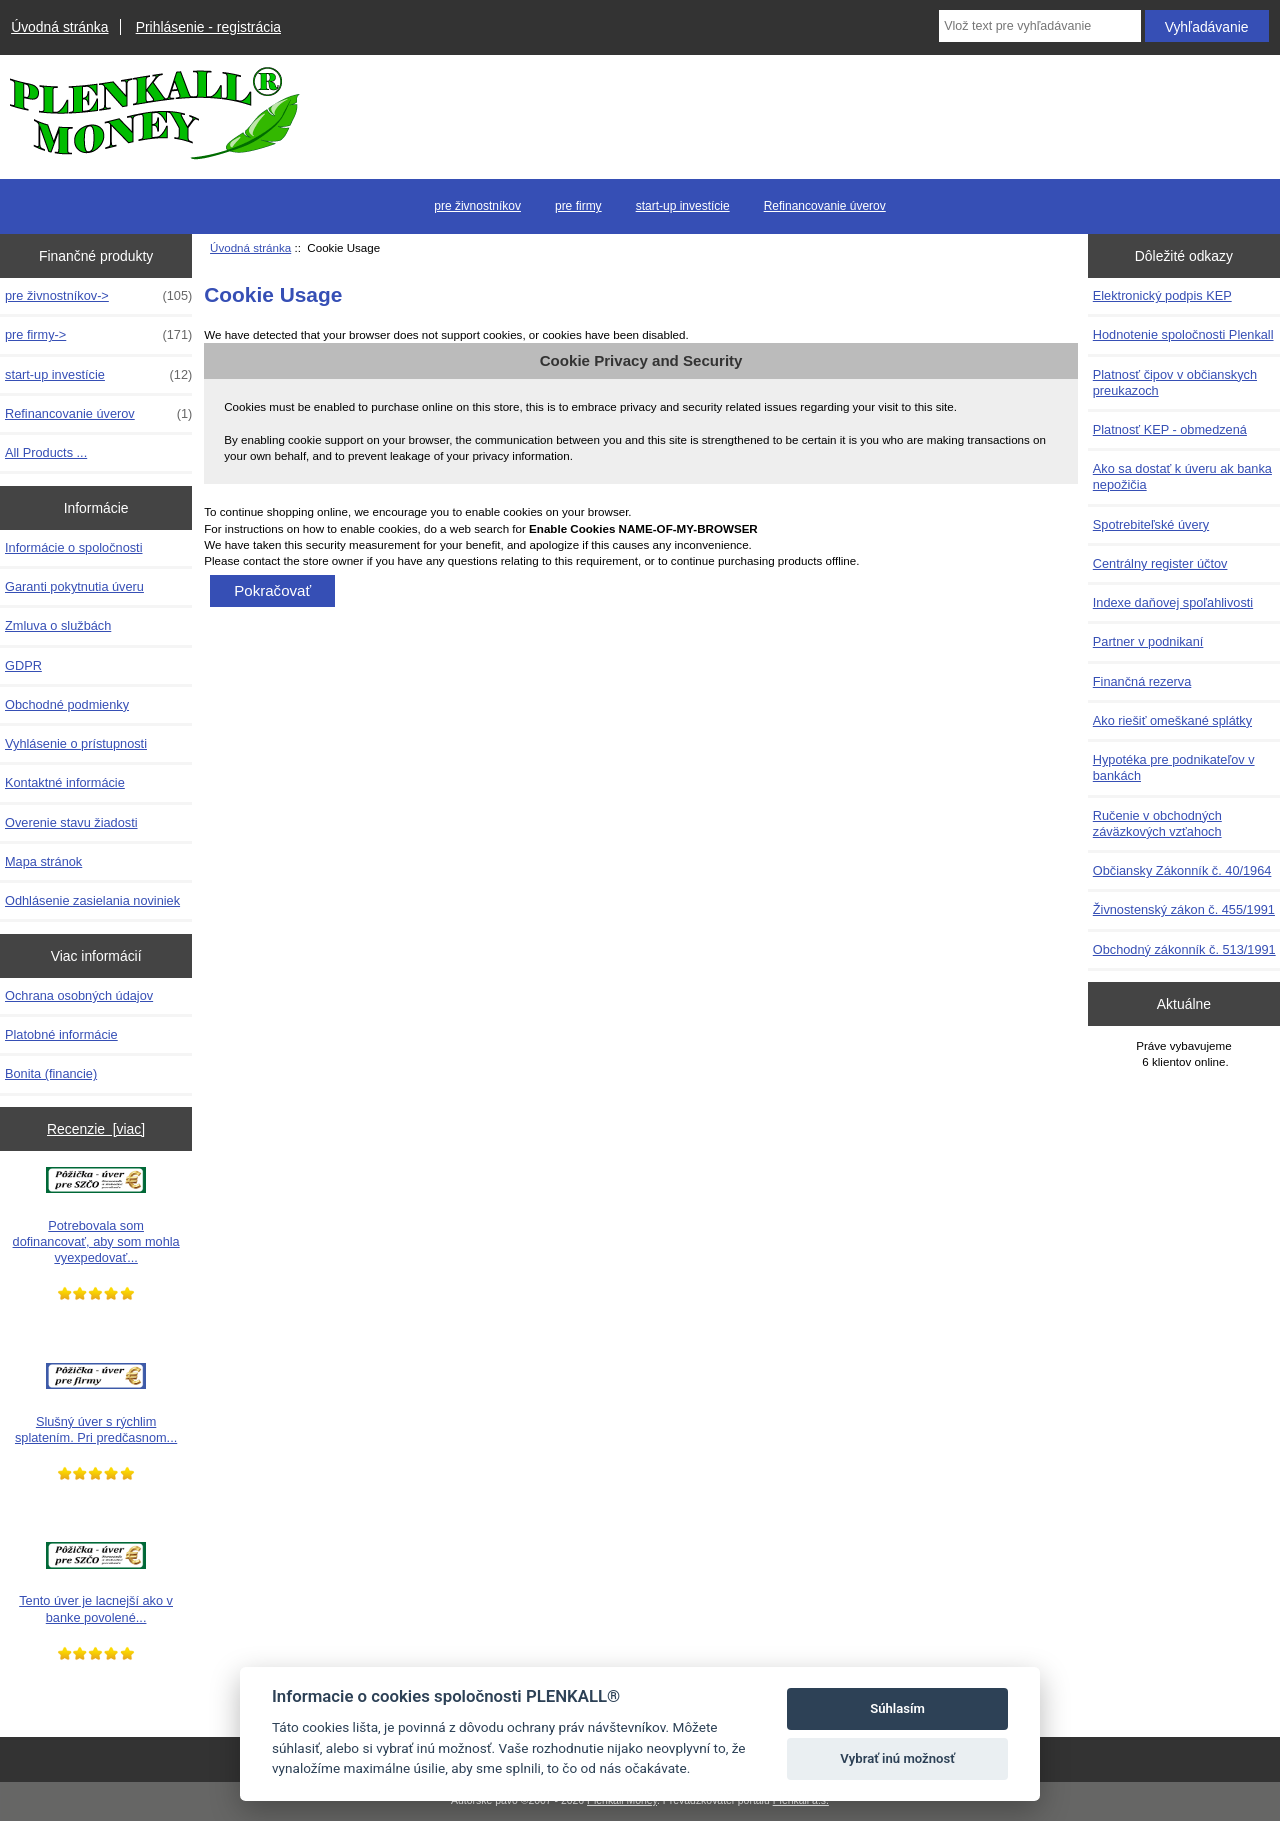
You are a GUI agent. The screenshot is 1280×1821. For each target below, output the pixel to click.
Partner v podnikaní (1148, 641)
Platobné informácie (61, 1034)
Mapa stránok (43, 861)
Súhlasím (897, 1708)
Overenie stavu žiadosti (71, 822)
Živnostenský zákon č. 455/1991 (1184, 909)
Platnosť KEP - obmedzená (1170, 429)
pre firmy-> (98, 335)
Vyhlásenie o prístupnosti (76, 743)
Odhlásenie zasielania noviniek (92, 900)
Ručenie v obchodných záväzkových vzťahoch (1157, 823)
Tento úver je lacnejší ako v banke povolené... (96, 1583)
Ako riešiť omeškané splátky (1172, 720)
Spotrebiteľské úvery (1151, 524)
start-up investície (683, 206)
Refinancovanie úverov (825, 206)
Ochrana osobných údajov (79, 995)
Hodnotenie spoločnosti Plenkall (1183, 334)
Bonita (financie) (51, 1073)
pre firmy (578, 206)
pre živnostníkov (477, 206)
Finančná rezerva (1142, 681)
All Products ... (46, 452)
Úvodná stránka (59, 27)
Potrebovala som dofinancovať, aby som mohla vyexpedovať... (96, 1216)
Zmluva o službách (58, 625)
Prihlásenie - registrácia (208, 27)
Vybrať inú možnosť (897, 1758)
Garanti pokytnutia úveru (74, 586)
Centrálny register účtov (1160, 563)
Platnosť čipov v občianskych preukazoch (1175, 382)
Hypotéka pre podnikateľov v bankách (1174, 767)
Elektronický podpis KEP (1162, 295)
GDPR (23, 665)
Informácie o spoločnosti (74, 547)
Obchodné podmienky (67, 704)
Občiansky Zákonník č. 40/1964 (1182, 870)
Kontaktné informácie (65, 782)
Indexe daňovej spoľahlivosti (1173, 602)
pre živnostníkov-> (98, 296)
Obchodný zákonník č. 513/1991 (1184, 949)
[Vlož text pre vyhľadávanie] (1040, 26)
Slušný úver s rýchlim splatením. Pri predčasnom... (96, 1404)
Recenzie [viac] (96, 1129)
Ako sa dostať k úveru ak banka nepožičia (1182, 476)
